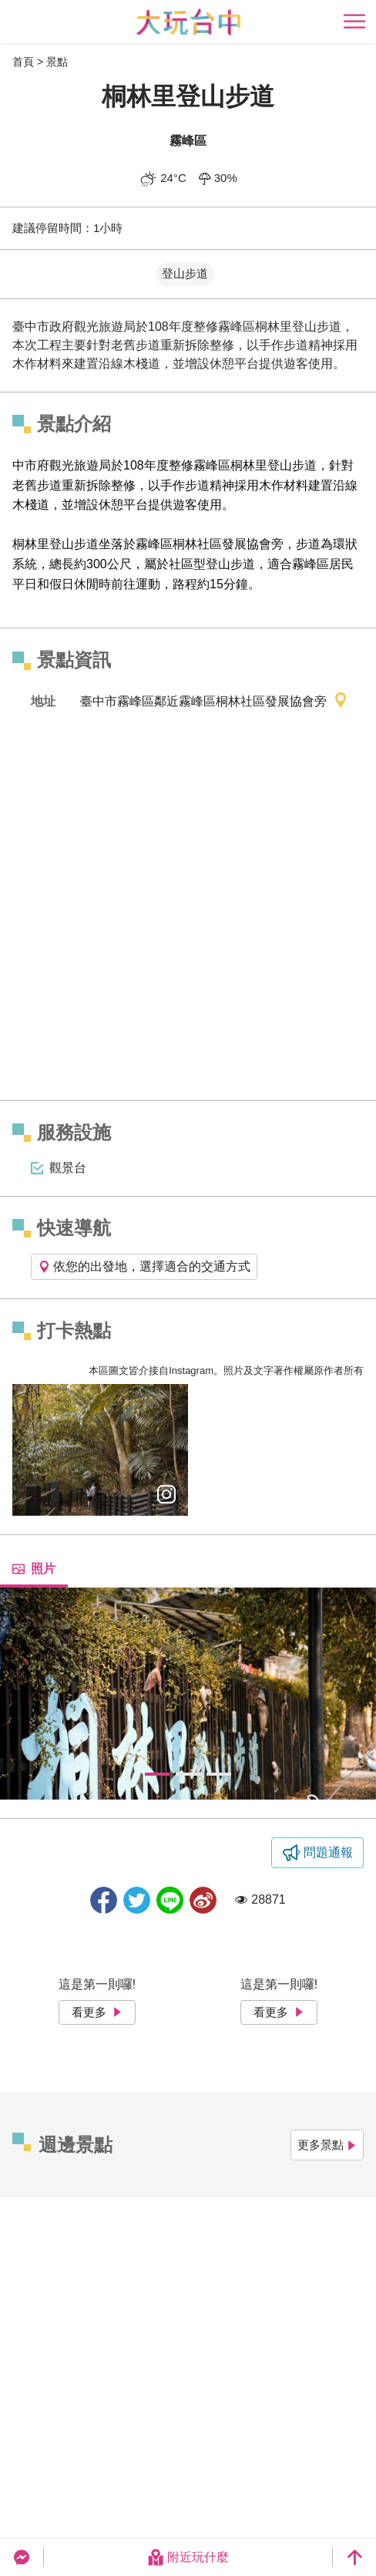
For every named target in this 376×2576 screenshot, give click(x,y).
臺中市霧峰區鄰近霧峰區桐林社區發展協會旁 (214, 702)
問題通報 (328, 1852)
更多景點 (327, 2144)
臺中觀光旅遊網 (188, 21)
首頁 (23, 62)
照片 (33, 1568)
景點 (57, 62)
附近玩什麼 (188, 2557)
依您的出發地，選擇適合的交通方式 (144, 1266)
